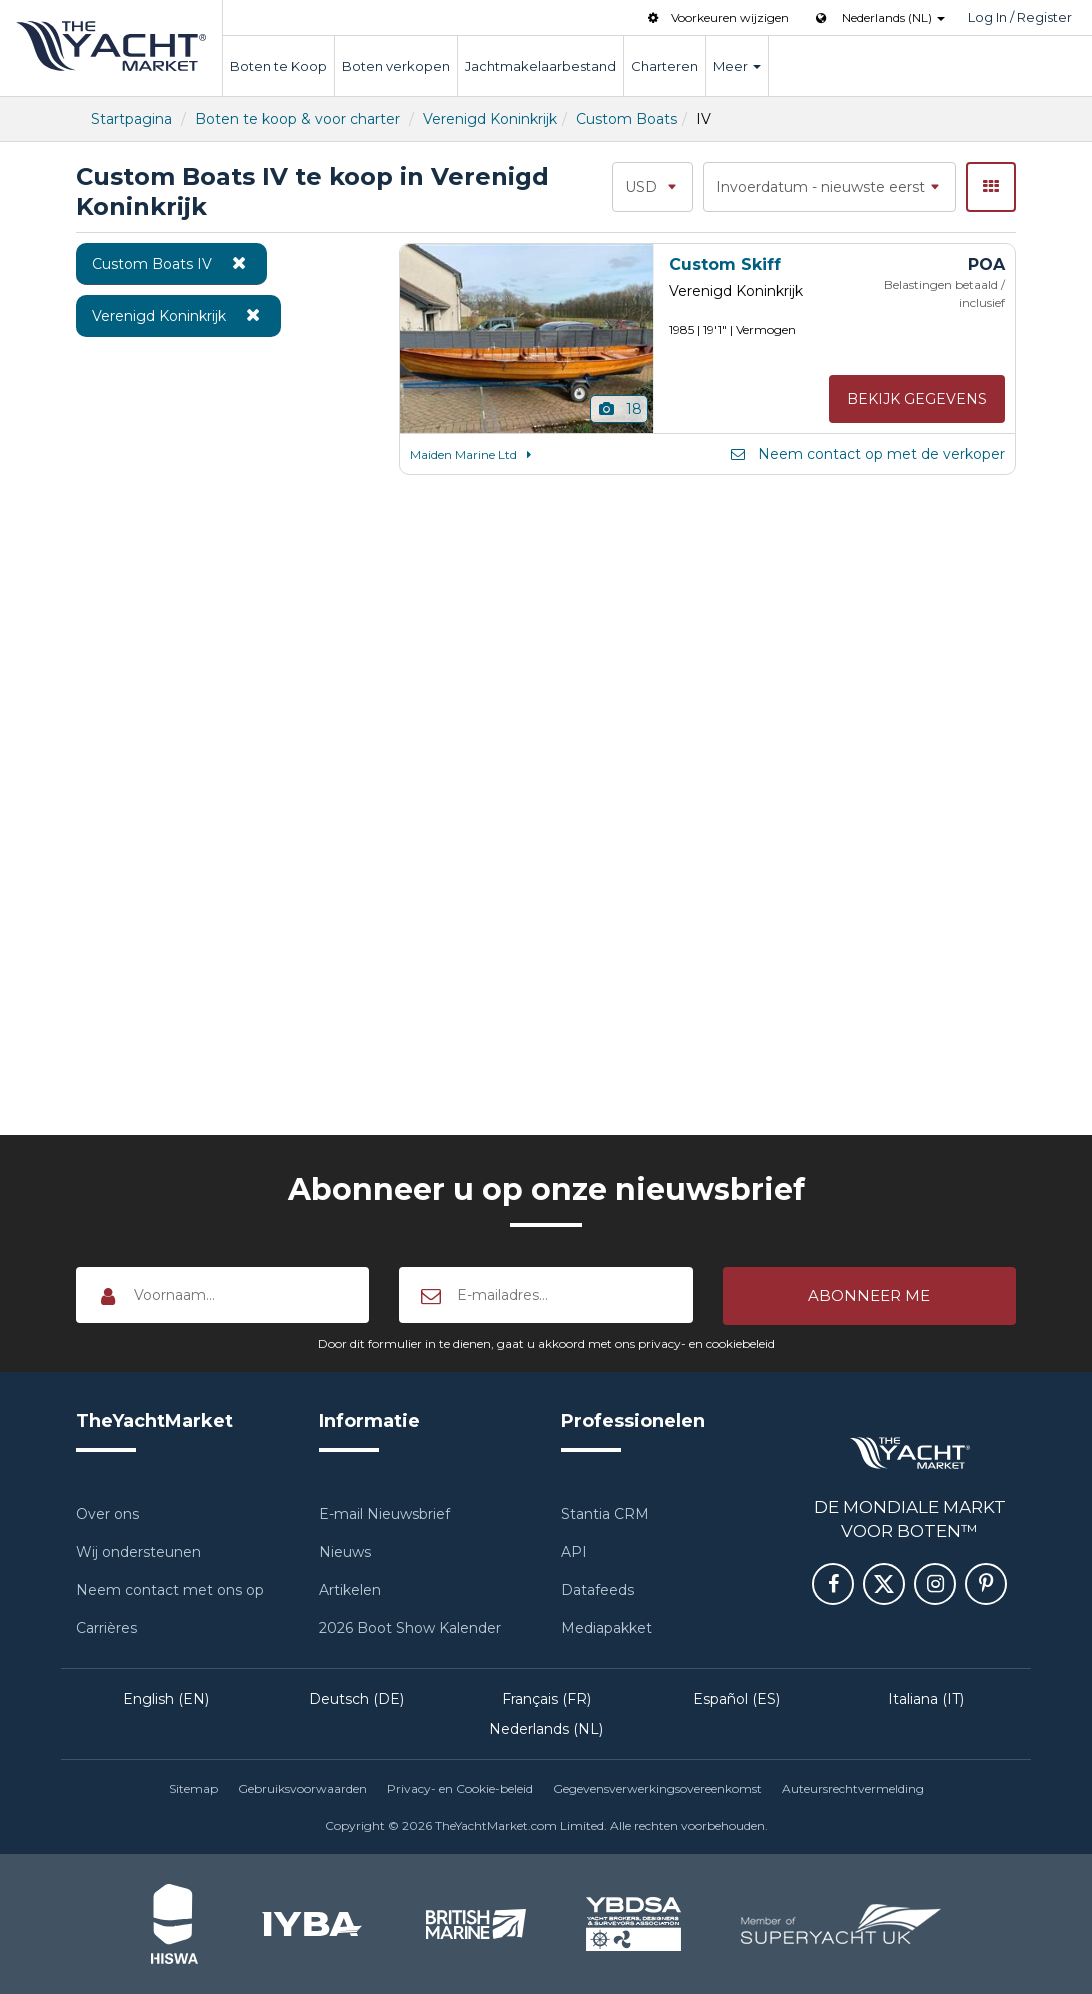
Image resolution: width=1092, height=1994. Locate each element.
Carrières (106, 1628)
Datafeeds (597, 1590)
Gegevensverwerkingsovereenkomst (657, 1788)
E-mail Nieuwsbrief (384, 1514)
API (574, 1552)
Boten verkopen (396, 66)
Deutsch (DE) (356, 1699)
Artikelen (350, 1590)
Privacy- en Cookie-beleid (460, 1788)
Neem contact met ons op (170, 1590)
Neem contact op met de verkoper (866, 454)
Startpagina (131, 119)
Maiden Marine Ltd (473, 454)
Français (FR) (546, 1699)
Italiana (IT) (926, 1699)
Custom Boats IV (171, 263)
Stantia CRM (605, 1514)
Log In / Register (1020, 17)
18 (619, 409)
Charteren (664, 66)
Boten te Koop (278, 66)
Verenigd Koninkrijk (490, 119)
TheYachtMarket (111, 46)
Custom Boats (626, 119)
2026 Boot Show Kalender (410, 1628)
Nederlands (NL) (546, 1729)
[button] (869, 1296)
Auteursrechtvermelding (853, 1788)
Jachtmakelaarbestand (540, 66)
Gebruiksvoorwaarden (302, 1788)
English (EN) (166, 1699)
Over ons (107, 1514)
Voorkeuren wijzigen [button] (716, 17)
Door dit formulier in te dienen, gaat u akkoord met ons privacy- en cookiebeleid (546, 1343)
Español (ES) (736, 1699)
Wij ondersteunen (138, 1552)
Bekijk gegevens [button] (917, 399)
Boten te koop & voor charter (297, 119)
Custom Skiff (725, 264)
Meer (737, 66)
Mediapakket (606, 1628)
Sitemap (193, 1788)
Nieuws (345, 1552)
